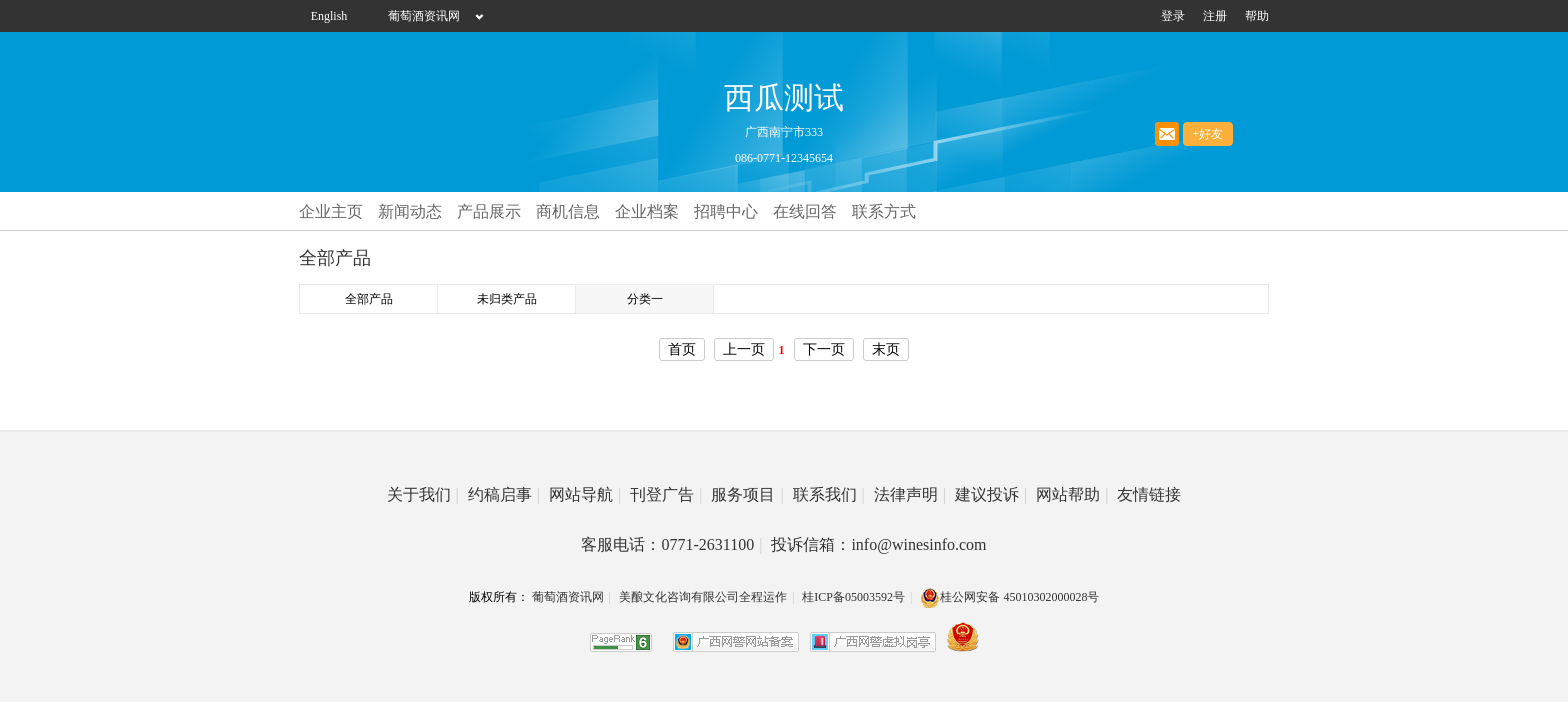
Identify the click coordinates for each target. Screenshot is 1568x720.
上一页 (744, 349)
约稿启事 (504, 494)
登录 (1173, 16)
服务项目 (747, 494)
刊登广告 (666, 494)
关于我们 (423, 494)
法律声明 (910, 494)
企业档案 (647, 211)
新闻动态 (410, 211)
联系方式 (884, 211)
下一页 (824, 349)
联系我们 (829, 494)
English (329, 16)
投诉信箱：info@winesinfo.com (878, 544)
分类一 (645, 299)
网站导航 (585, 494)
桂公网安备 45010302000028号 (1009, 597)
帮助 (1257, 16)
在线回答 (805, 211)
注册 (1215, 16)
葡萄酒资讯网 (424, 16)
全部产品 (369, 299)
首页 (682, 349)
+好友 (1208, 134)
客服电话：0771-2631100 (671, 544)
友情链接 (1149, 494)
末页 (886, 349)
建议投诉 (991, 494)
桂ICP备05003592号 (853, 597)
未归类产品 (507, 299)
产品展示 (489, 211)
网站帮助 (1072, 494)
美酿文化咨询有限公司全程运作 (703, 597)
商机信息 (568, 211)
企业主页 (331, 211)
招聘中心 (726, 211)
